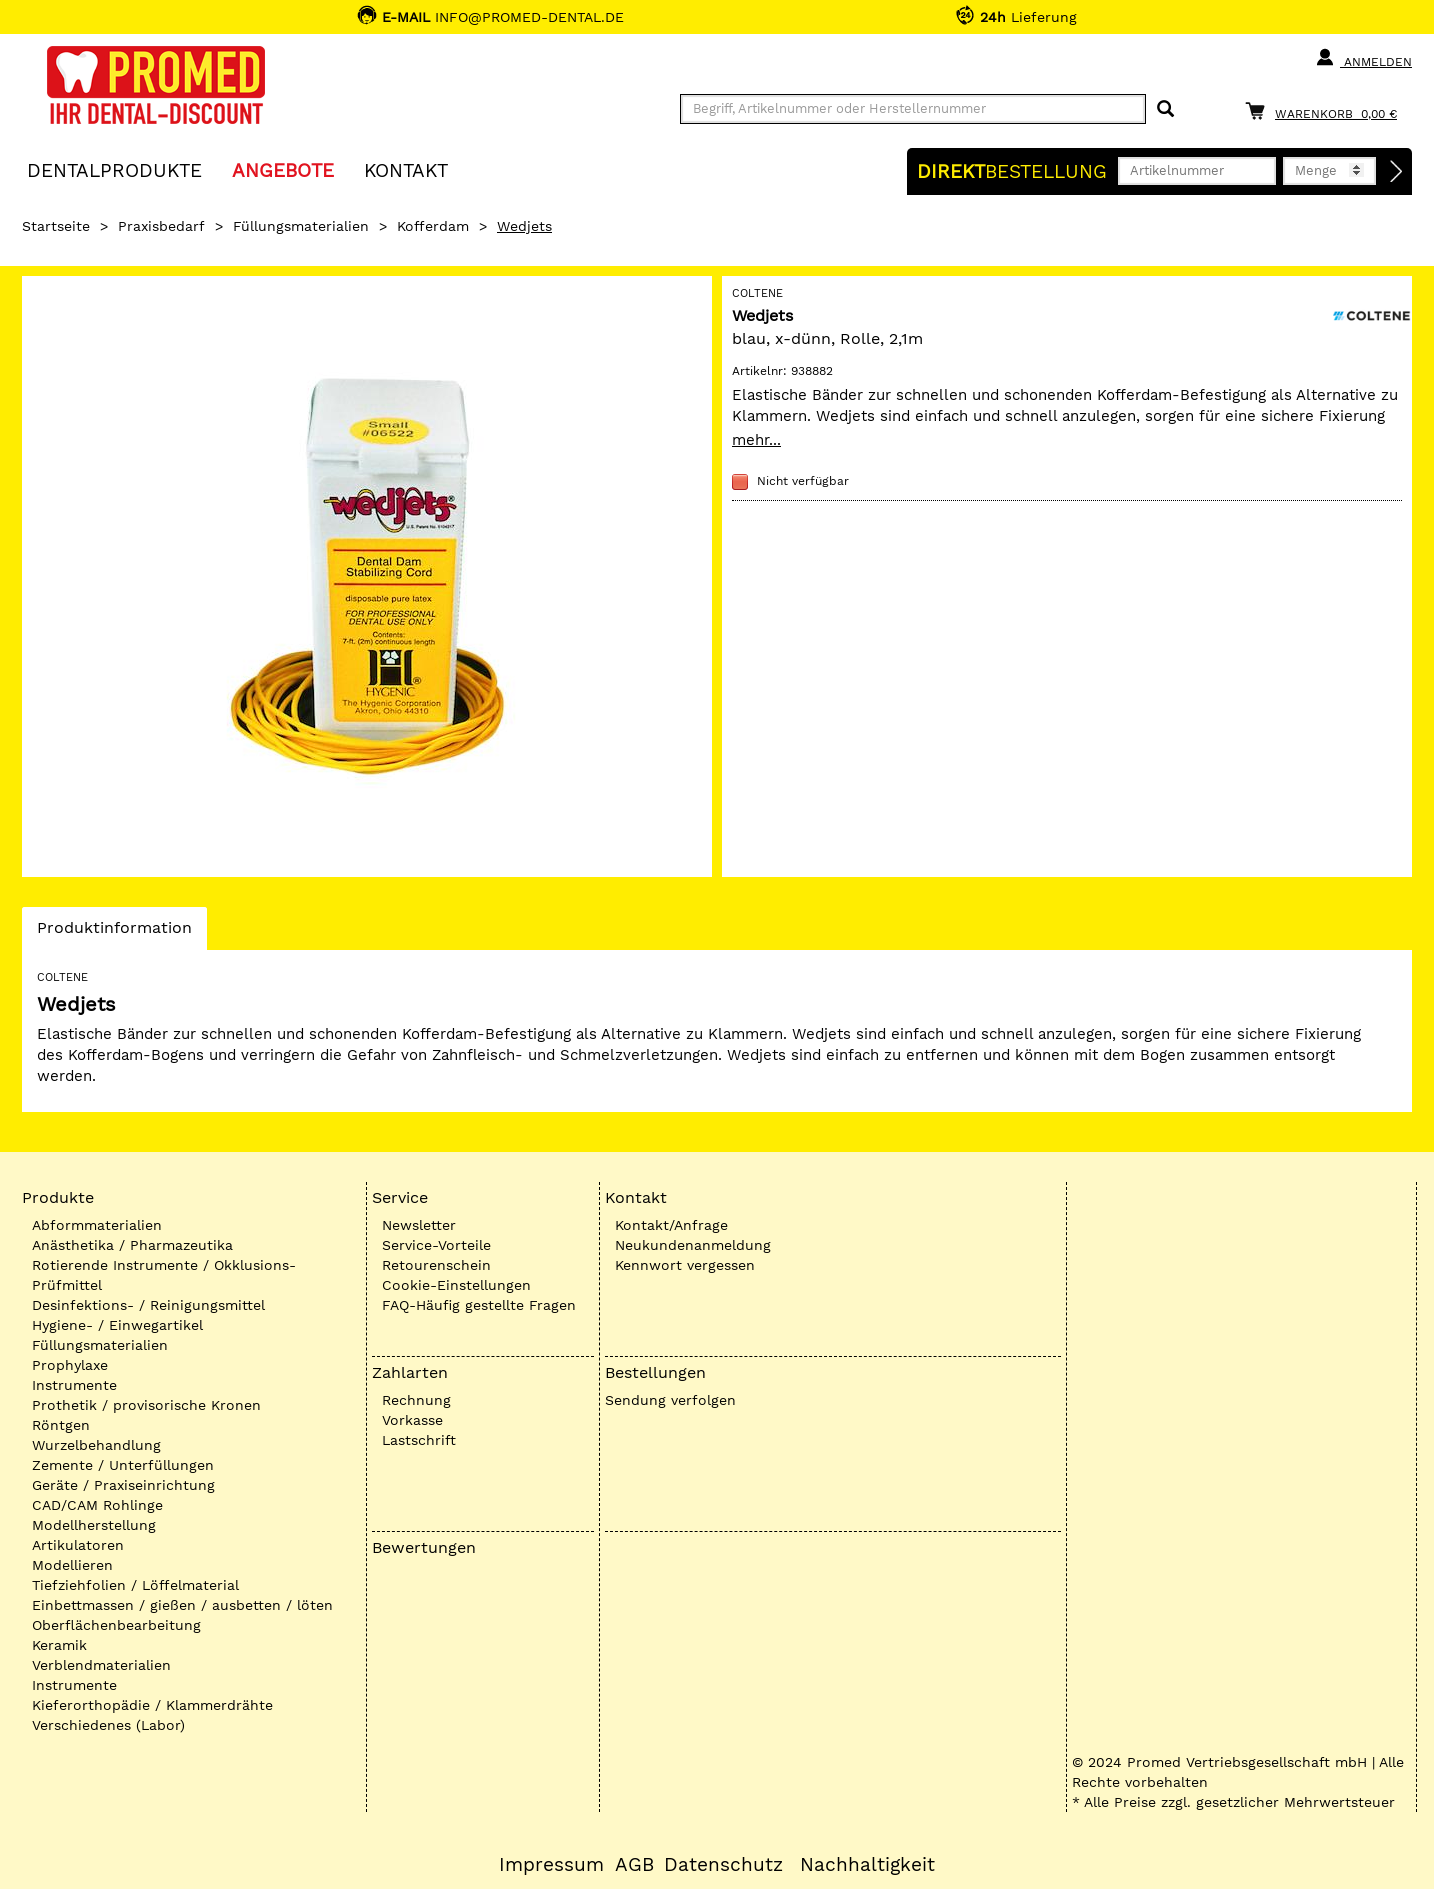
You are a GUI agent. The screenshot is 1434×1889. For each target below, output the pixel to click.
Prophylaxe (70, 1365)
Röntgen (61, 1425)
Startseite (56, 226)
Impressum (551, 1865)
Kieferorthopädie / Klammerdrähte (152, 1705)
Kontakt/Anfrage (671, 1225)
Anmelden (1363, 58)
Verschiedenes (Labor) (108, 1725)
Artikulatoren (78, 1545)
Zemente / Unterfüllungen (123, 1465)
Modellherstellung (94, 1525)
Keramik (59, 1645)
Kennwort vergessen (685, 1265)
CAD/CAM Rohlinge (97, 1505)
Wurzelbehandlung (96, 1445)
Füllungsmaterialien (301, 226)
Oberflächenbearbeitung (116, 1625)
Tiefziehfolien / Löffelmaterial (135, 1585)
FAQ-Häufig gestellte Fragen (479, 1305)
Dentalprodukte (114, 169)
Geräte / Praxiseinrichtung (123, 1485)
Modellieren (72, 1565)
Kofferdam (433, 226)
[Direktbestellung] (1397, 172)
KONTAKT (406, 169)
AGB (634, 1865)
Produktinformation (114, 933)
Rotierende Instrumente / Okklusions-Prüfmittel (164, 1275)
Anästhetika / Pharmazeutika (132, 1245)
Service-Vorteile (436, 1245)
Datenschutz (723, 1865)
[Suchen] (1165, 109)
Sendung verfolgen (670, 1400)
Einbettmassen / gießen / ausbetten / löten (182, 1605)
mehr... (756, 440)
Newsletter (419, 1225)
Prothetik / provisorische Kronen (146, 1405)
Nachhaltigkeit (867, 1865)
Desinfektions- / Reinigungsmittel (148, 1305)
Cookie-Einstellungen (456, 1285)
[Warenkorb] (1326, 110)
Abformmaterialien (97, 1225)
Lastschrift (419, 1440)
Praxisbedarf (161, 226)
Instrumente (74, 1385)
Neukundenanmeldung (693, 1245)
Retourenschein (436, 1265)
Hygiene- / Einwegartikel (117, 1325)
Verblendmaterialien (101, 1665)
